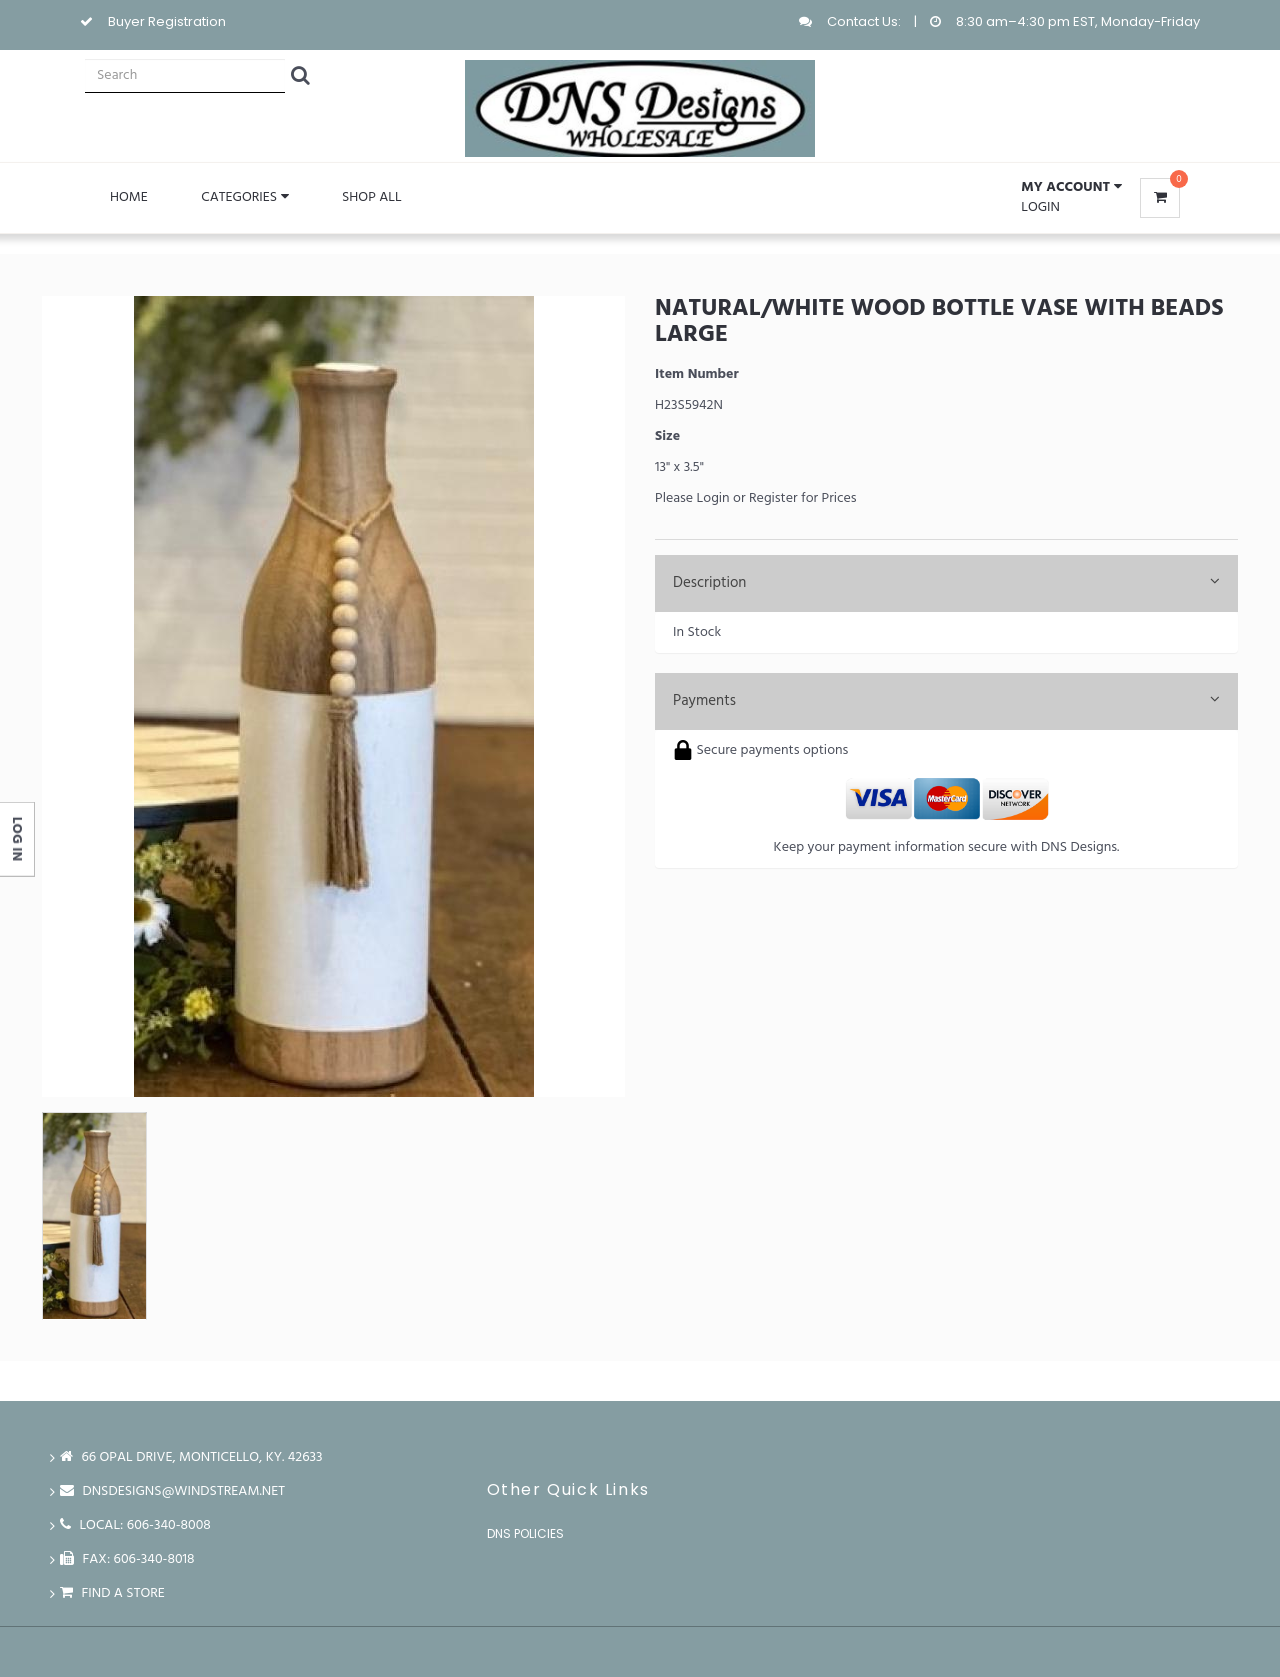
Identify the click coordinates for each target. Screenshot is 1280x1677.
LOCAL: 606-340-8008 (135, 1525)
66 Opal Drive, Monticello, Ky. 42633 (191, 1457)
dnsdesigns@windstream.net (172, 1491)
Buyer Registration (167, 21)
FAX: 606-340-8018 (127, 1559)
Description (946, 583)
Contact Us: (864, 21)
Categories (244, 197)
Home (129, 197)
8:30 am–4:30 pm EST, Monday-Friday (1078, 21)
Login (1040, 207)
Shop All (372, 197)
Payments (946, 701)
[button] (1071, 188)
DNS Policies (525, 1533)
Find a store (112, 1593)
